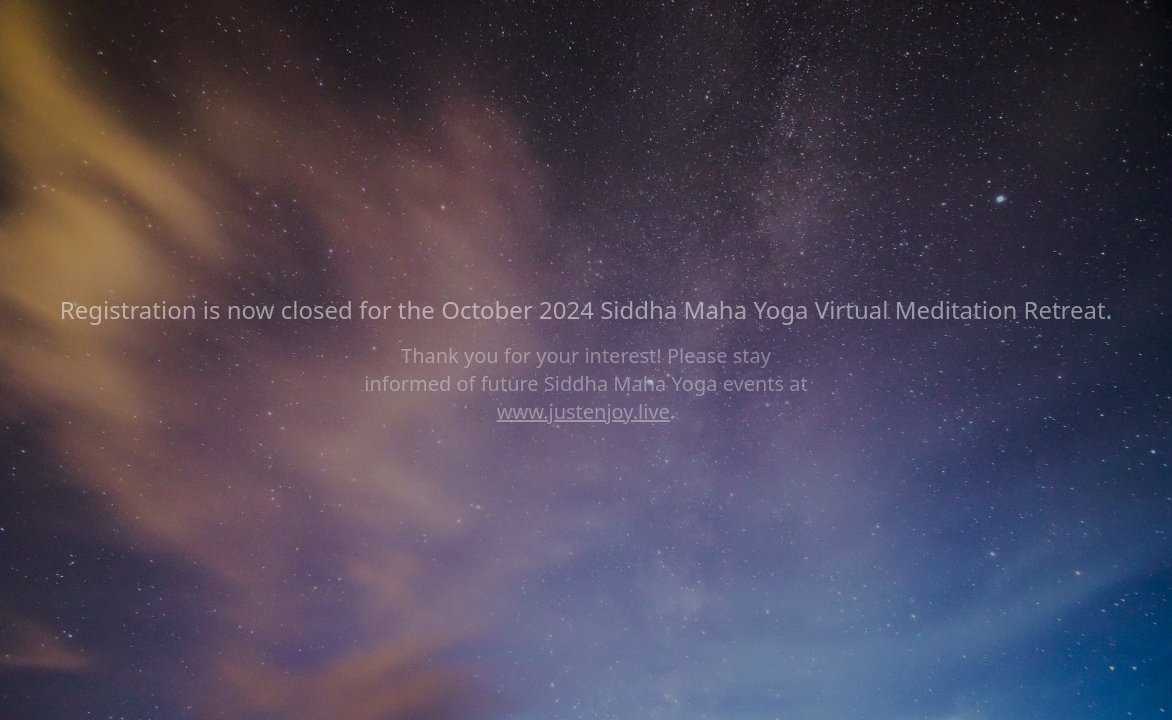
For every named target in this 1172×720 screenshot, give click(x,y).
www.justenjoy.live (583, 411)
